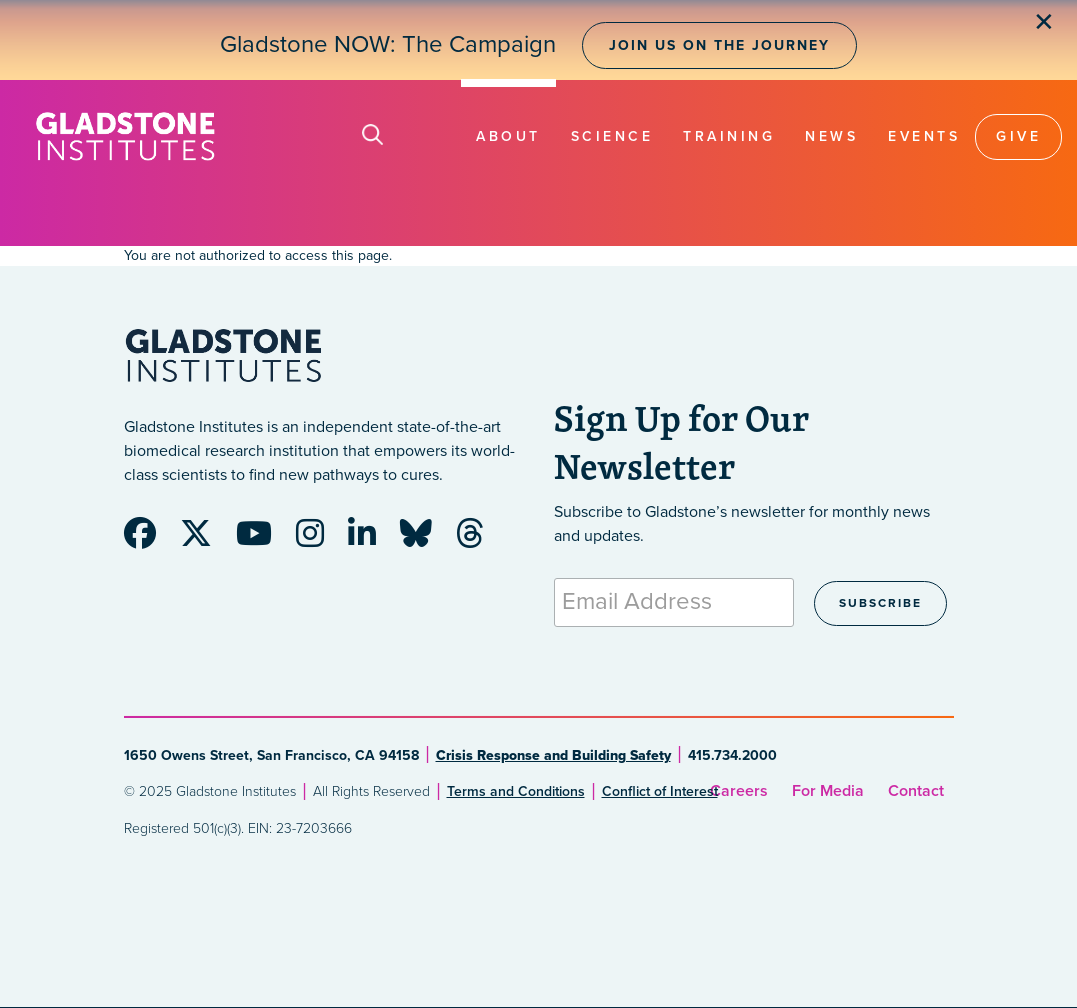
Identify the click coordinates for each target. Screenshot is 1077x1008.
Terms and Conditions (516, 791)
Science (612, 136)
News (831, 136)
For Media (828, 791)
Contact (916, 791)
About (508, 136)
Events (924, 136)
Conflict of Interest (660, 791)
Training (729, 136)
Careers (739, 791)
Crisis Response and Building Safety (553, 755)
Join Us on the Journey (719, 45)
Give (1018, 136)
